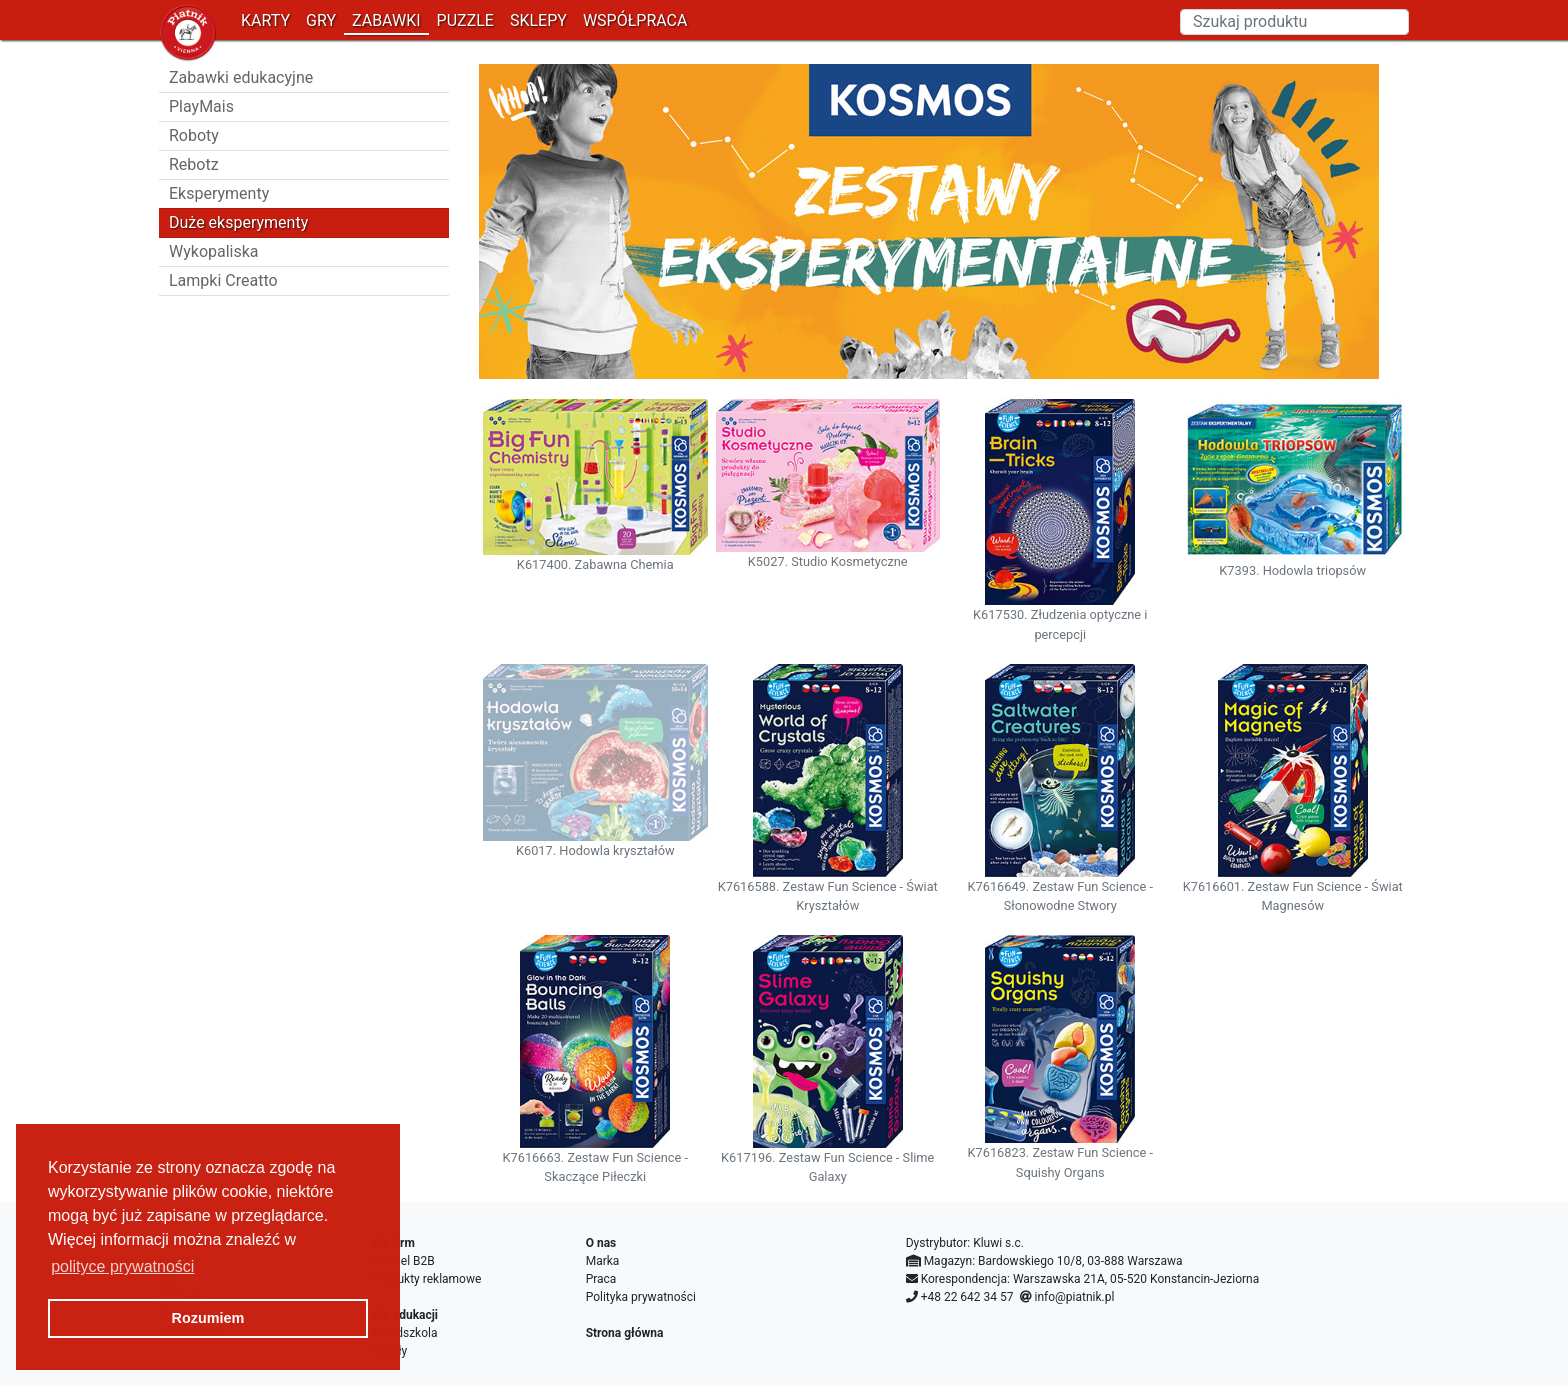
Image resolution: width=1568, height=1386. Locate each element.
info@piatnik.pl (1074, 1297)
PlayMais (201, 106)
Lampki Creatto (223, 280)
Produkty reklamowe (426, 1279)
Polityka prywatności (641, 1297)
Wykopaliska (214, 251)
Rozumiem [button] (208, 1318)
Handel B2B (403, 1261)
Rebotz (194, 164)
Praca (601, 1279)
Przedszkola (404, 1333)
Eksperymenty (219, 193)
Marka (603, 1261)
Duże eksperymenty (238, 222)
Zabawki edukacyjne (241, 77)
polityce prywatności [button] (122, 1266)
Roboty (194, 135)
